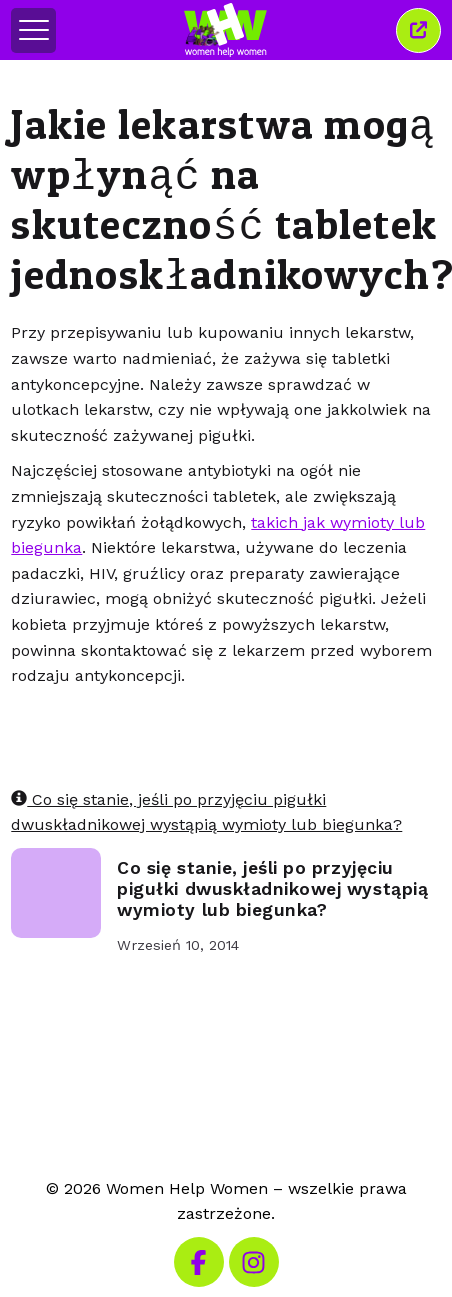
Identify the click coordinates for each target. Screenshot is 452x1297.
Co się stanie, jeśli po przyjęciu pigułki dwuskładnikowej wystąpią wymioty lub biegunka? (272, 889)
